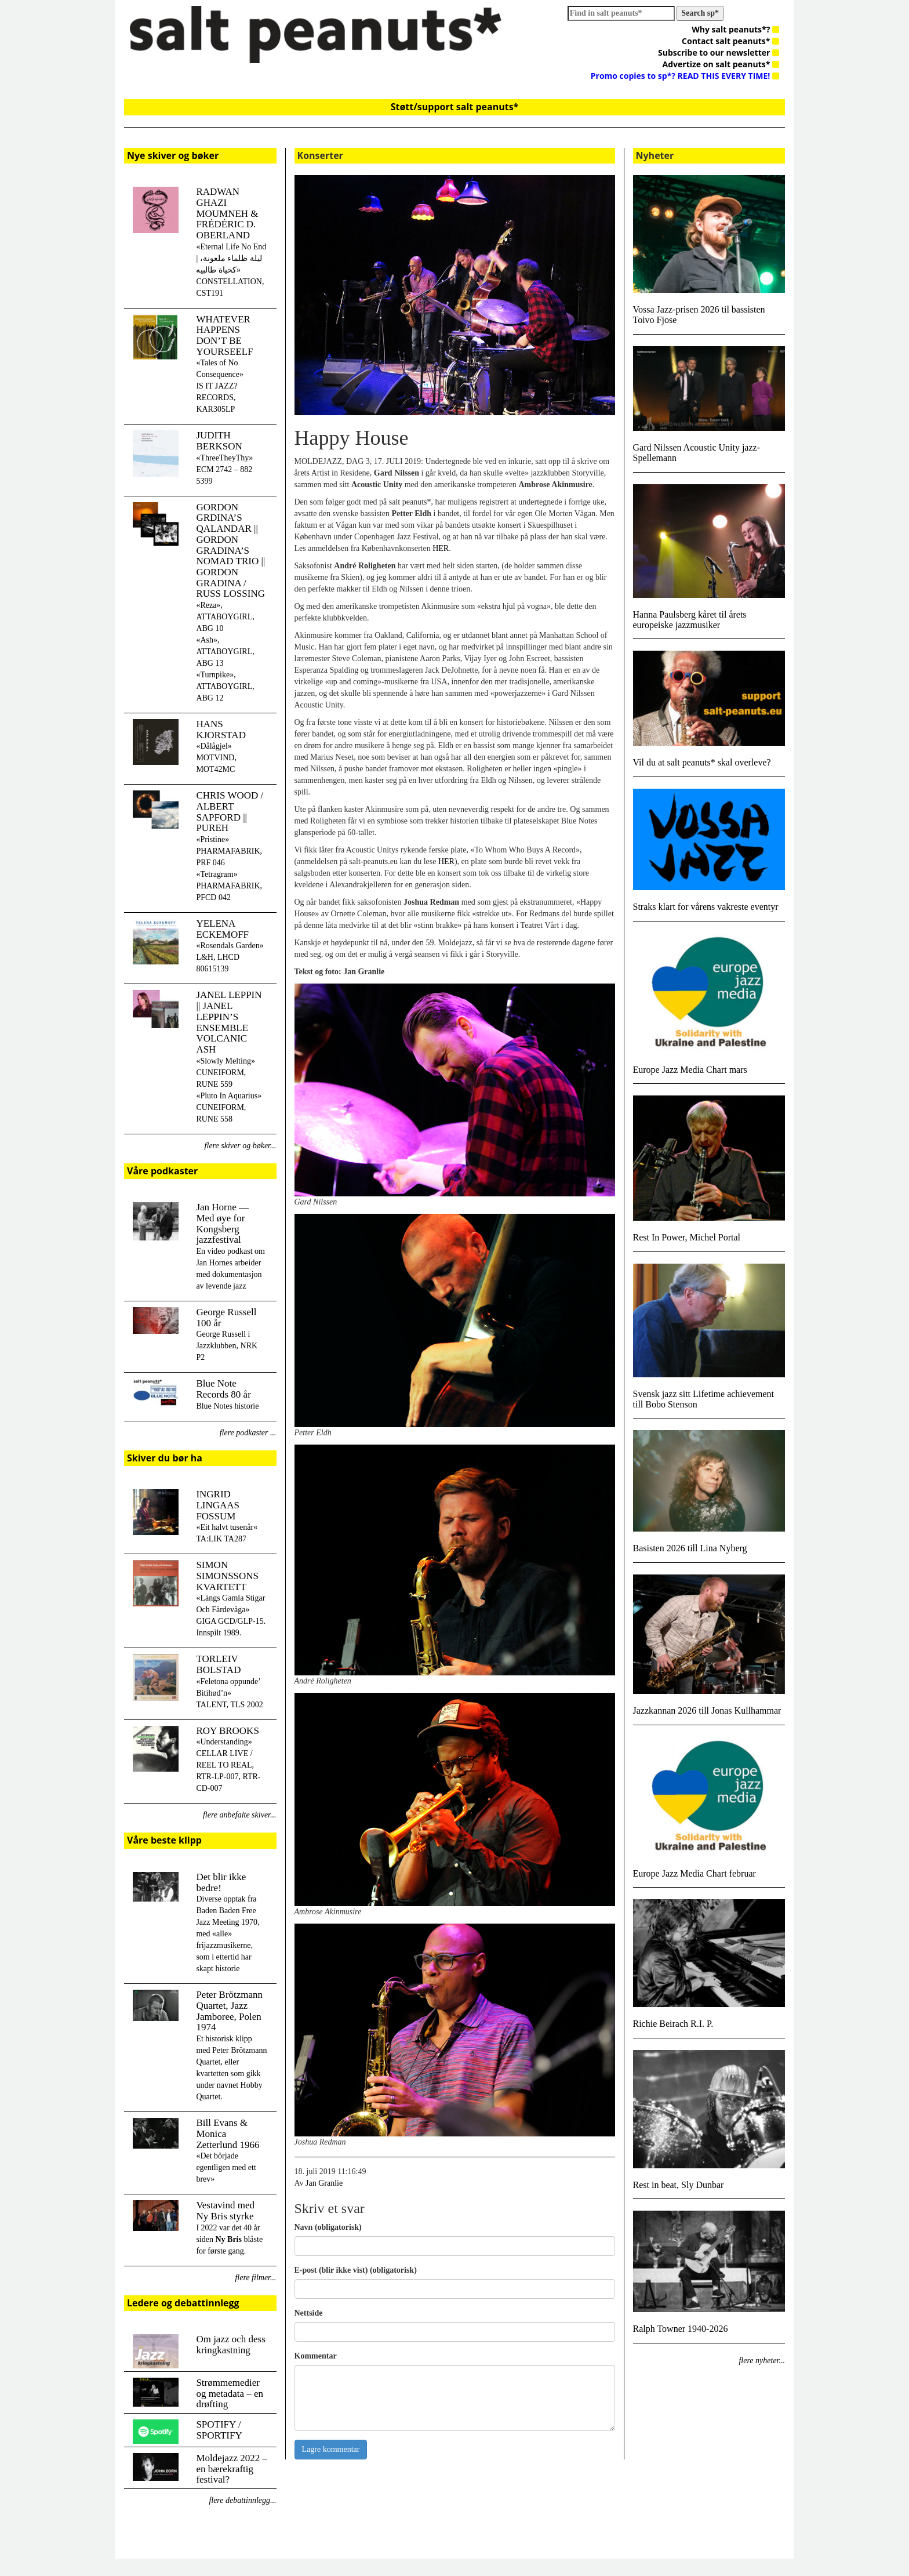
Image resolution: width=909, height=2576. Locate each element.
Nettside (308, 2313)
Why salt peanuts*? (735, 29)
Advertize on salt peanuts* (721, 64)
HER (440, 548)
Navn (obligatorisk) (328, 2227)
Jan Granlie (324, 2183)
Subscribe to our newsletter (718, 52)
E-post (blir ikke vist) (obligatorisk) (355, 2270)
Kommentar (315, 2356)
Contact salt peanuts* (730, 40)
